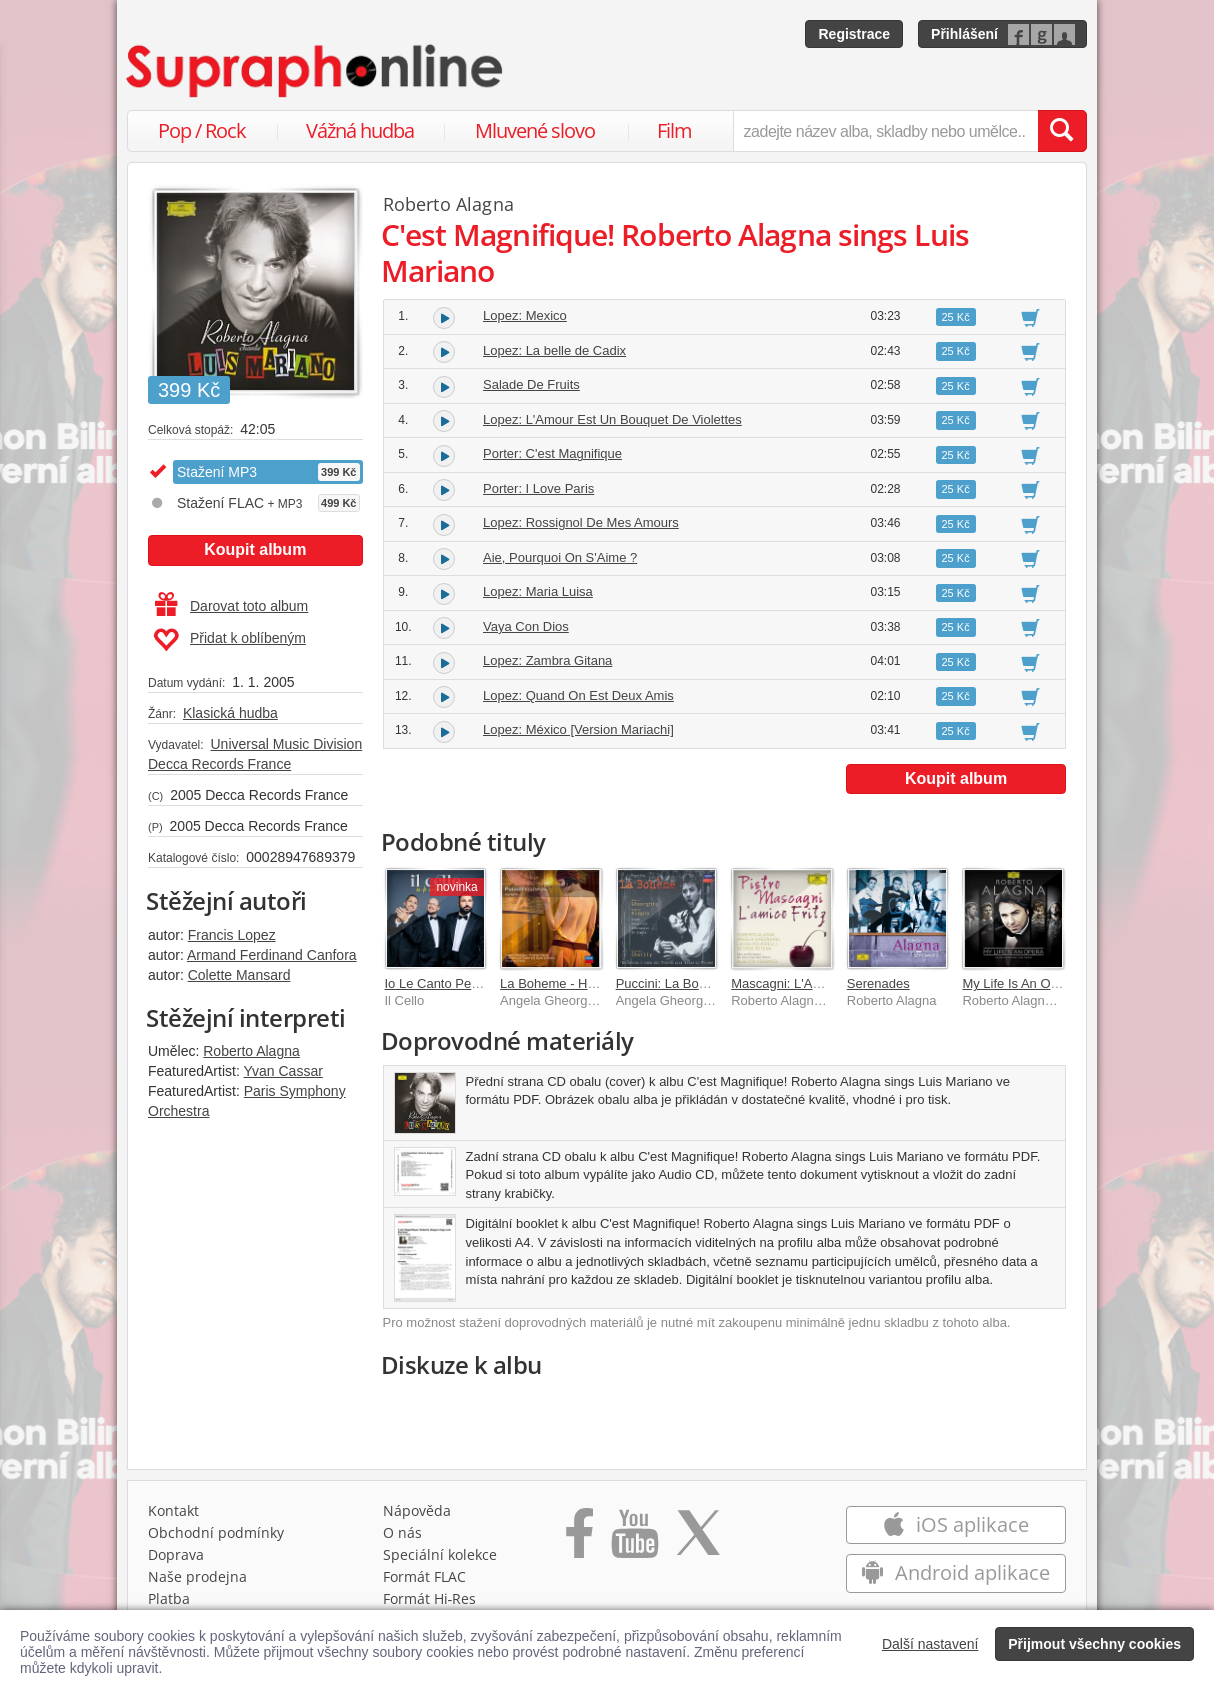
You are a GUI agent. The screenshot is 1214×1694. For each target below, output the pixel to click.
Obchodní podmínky (216, 1532)
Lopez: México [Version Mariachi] (578, 729)
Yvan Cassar (282, 1071)
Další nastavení (930, 1644)
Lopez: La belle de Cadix (554, 350)
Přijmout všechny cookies (1094, 1644)
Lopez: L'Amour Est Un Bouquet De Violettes (612, 419)
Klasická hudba (230, 713)
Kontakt (173, 1510)
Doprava (176, 1554)
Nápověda (417, 1510)
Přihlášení (964, 34)
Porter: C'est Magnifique (552, 453)
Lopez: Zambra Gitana (547, 660)
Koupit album (255, 549)
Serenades (878, 983)
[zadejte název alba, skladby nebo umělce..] (885, 131)
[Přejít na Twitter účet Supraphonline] (698, 1540)
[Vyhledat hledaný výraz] (1062, 131)
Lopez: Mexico (525, 315)
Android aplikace (955, 1572)
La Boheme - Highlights (567, 983)
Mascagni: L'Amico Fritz (800, 983)
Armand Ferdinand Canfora (272, 955)
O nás (402, 1532)
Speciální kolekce (440, 1554)
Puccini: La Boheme (674, 983)
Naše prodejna (197, 1576)
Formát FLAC (424, 1576)
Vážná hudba (360, 130)
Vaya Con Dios (526, 626)
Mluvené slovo (535, 130)
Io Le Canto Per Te (439, 983)
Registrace (854, 34)
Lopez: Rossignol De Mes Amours (581, 522)
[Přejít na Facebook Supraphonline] (579, 1540)
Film (674, 130)
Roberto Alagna (251, 1051)
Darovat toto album (231, 606)
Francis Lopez (232, 935)
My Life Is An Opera (1019, 983)
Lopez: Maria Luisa (538, 591)
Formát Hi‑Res (430, 1598)
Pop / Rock (202, 130)
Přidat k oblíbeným (229, 640)
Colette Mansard (239, 975)
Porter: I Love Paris (538, 488)
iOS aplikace (955, 1524)
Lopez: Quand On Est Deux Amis (578, 695)
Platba (169, 1598)
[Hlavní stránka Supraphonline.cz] (316, 71)
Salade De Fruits (531, 384)
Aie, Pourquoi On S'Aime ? (560, 557)
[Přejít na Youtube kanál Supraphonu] (634, 1540)
